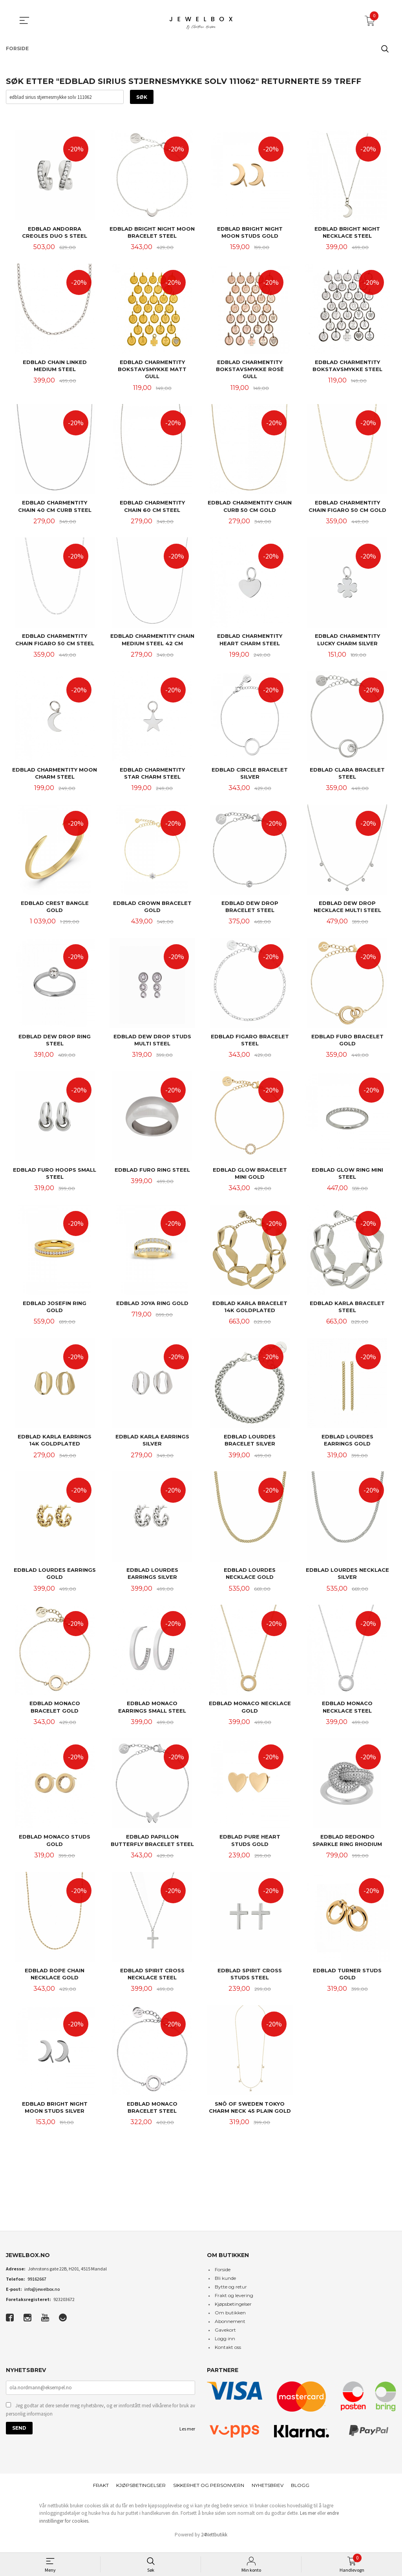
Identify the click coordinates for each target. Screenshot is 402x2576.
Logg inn (225, 2346)
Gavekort (225, 2337)
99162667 (36, 2286)
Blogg (300, 2493)
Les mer (187, 2436)
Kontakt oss (228, 2355)
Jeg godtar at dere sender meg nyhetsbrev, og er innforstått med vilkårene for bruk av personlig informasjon (100, 2417)
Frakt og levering (234, 2303)
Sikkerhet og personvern (208, 2493)
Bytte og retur (231, 2294)
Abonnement (230, 2329)
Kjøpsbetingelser (233, 2311)
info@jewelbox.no (42, 2296)
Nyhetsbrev (267, 2493)
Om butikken (230, 2320)
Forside (222, 2277)
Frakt (101, 2493)
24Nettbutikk (214, 2542)
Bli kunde (225, 2285)
